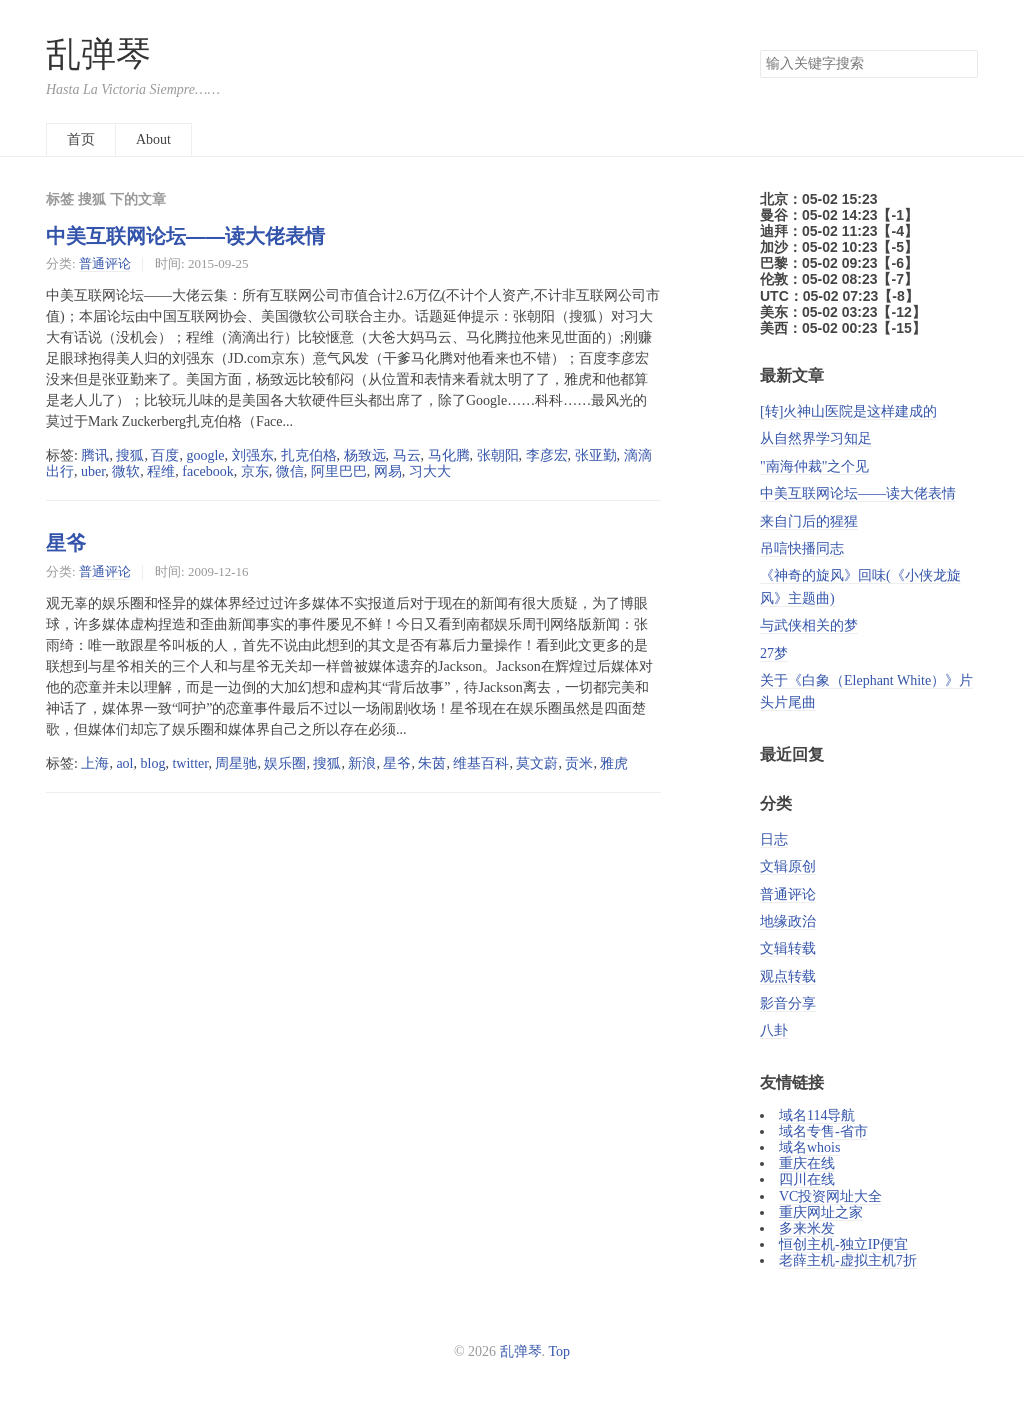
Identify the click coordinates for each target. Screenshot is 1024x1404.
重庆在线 (807, 1163)
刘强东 (253, 455)
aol (124, 763)
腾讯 (95, 455)
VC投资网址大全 (830, 1196)
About (153, 139)
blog (153, 763)
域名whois (809, 1147)
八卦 (774, 1030)
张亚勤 (596, 455)
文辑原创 (788, 866)
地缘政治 (788, 921)
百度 (165, 455)
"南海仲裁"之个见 (814, 466)
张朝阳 (498, 455)
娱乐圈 (285, 763)
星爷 (66, 543)
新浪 (362, 763)
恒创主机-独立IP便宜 (843, 1244)
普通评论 (105, 263)
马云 (407, 455)
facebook (207, 471)
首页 (81, 139)
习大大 (430, 471)
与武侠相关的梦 (809, 625)
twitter (190, 763)
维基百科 (481, 763)
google (205, 455)
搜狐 (130, 455)
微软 (126, 471)
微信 (290, 471)
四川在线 (807, 1179)
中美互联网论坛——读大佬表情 (185, 236)
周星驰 (236, 763)
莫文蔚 (537, 763)
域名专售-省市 (823, 1131)
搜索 (962, 64)
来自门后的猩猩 (809, 521)
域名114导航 (817, 1115)
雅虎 (614, 763)
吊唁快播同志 (802, 548)
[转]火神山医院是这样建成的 (848, 411)
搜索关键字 (759, 49)
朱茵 (432, 763)
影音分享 (788, 1003)
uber (93, 471)
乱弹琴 (98, 54)
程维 (161, 471)
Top (560, 1351)
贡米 (579, 763)
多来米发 (807, 1228)
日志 (774, 839)
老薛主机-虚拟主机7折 (848, 1260)
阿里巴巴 (339, 471)
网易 (388, 471)
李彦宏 (547, 455)
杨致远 (365, 455)
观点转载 (788, 976)
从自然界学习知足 (816, 438)
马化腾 (449, 455)
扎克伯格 (309, 455)
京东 (255, 471)
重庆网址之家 (821, 1212)
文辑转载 (788, 948)
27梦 (774, 653)
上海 (95, 763)
